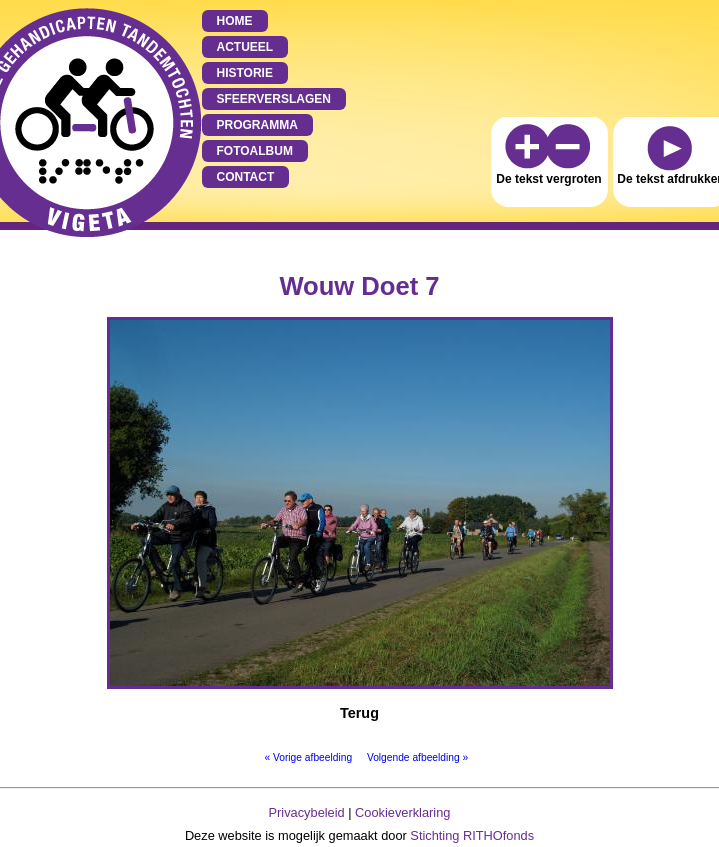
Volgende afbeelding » (417, 757)
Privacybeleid (307, 812)
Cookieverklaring (402, 812)
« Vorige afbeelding (308, 757)
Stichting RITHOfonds (472, 835)
